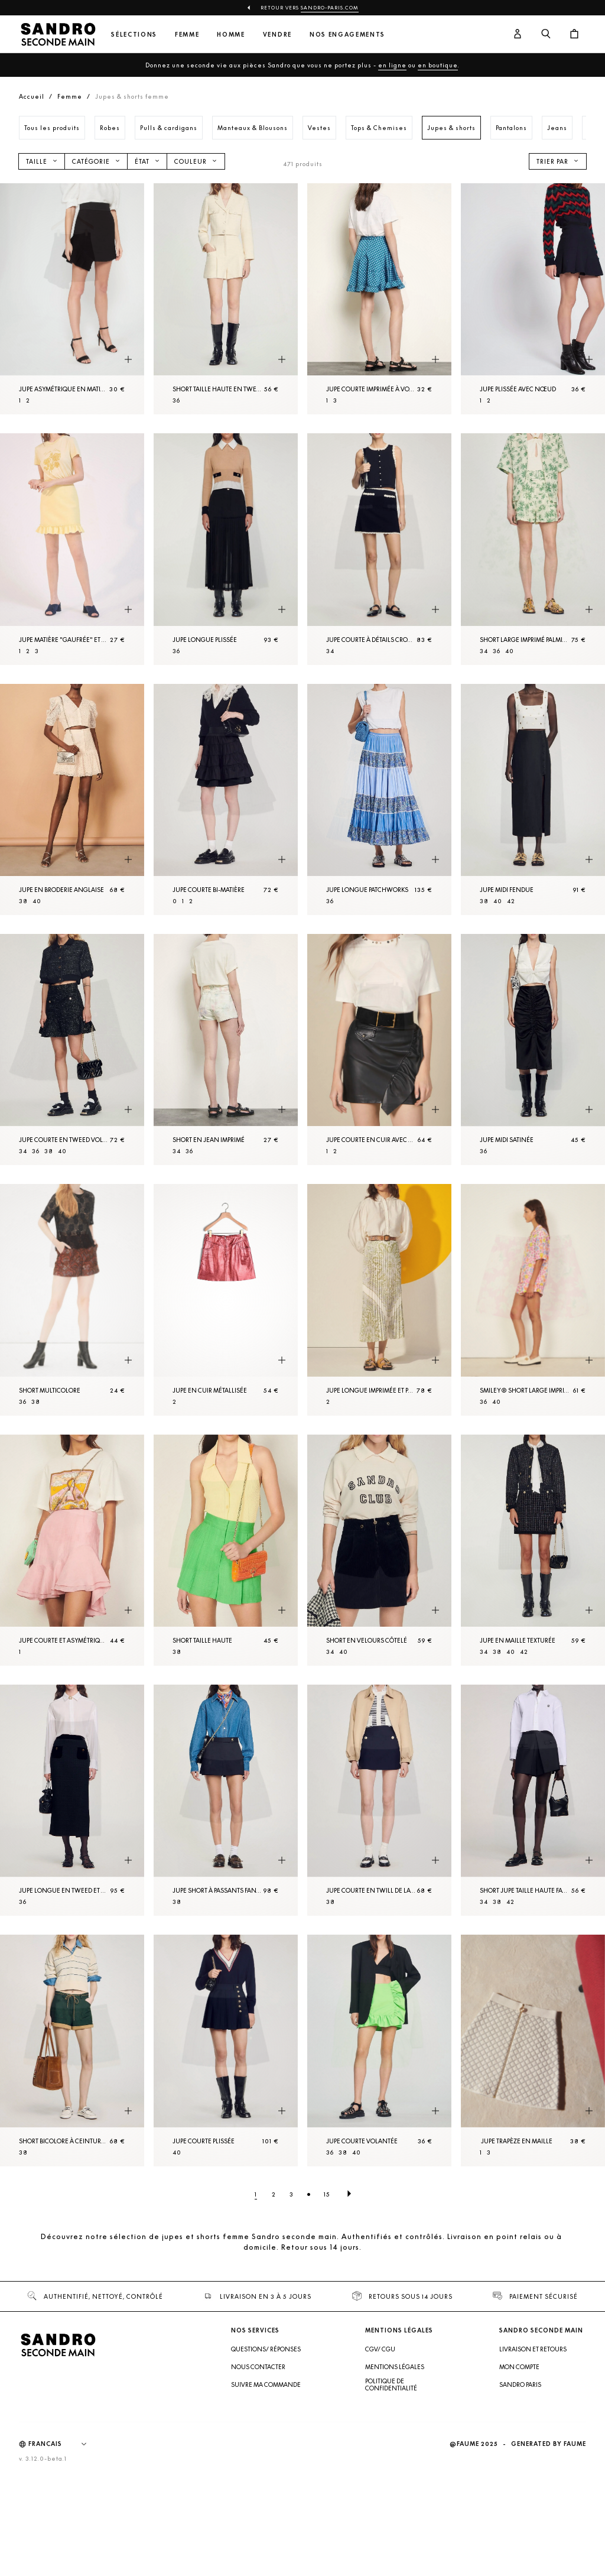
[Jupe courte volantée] (379, 2050)
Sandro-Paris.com (330, 8)
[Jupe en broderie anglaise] (72, 799)
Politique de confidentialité (391, 2384)
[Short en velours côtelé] (379, 1550)
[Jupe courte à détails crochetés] (379, 548)
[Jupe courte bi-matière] (226, 799)
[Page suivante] (349, 2194)
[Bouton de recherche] (546, 34)
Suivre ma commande (266, 2384)
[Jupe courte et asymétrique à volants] (72, 1550)
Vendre (277, 34)
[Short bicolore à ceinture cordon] (72, 2050)
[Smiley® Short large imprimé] (533, 1299)
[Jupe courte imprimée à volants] (379, 298)
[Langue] (63, 2444)
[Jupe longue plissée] (226, 548)
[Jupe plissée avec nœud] (533, 298)
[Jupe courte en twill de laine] (379, 1800)
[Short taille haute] (226, 1550)
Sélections (134, 34)
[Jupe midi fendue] (533, 799)
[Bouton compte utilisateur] (517, 34)
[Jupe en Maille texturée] (533, 1550)
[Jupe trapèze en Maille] (533, 2050)
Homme (231, 34)
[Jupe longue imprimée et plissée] (379, 1299)
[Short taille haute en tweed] (226, 298)
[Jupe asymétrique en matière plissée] (72, 298)
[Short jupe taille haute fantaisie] (533, 1800)
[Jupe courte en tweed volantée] (72, 1049)
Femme (187, 34)
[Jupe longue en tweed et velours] (72, 1800)
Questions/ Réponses (266, 2349)
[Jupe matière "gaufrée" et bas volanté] (72, 548)
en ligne (392, 65)
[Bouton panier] (574, 34)
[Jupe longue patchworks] (379, 799)
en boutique (438, 65)
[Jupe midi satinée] (533, 1049)
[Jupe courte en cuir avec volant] (379, 1049)
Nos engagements (347, 34)
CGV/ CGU (380, 2349)
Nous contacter (258, 2366)
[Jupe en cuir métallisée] (226, 1299)
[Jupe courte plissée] (226, 2050)
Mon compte (519, 2366)
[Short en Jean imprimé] (226, 1049)
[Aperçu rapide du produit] (128, 359)
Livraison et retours (533, 2349)
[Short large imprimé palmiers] (533, 548)
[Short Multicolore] (72, 1299)
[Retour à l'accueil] (58, 34)
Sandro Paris (520, 2384)
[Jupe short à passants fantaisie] (226, 1800)
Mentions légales (394, 2366)
